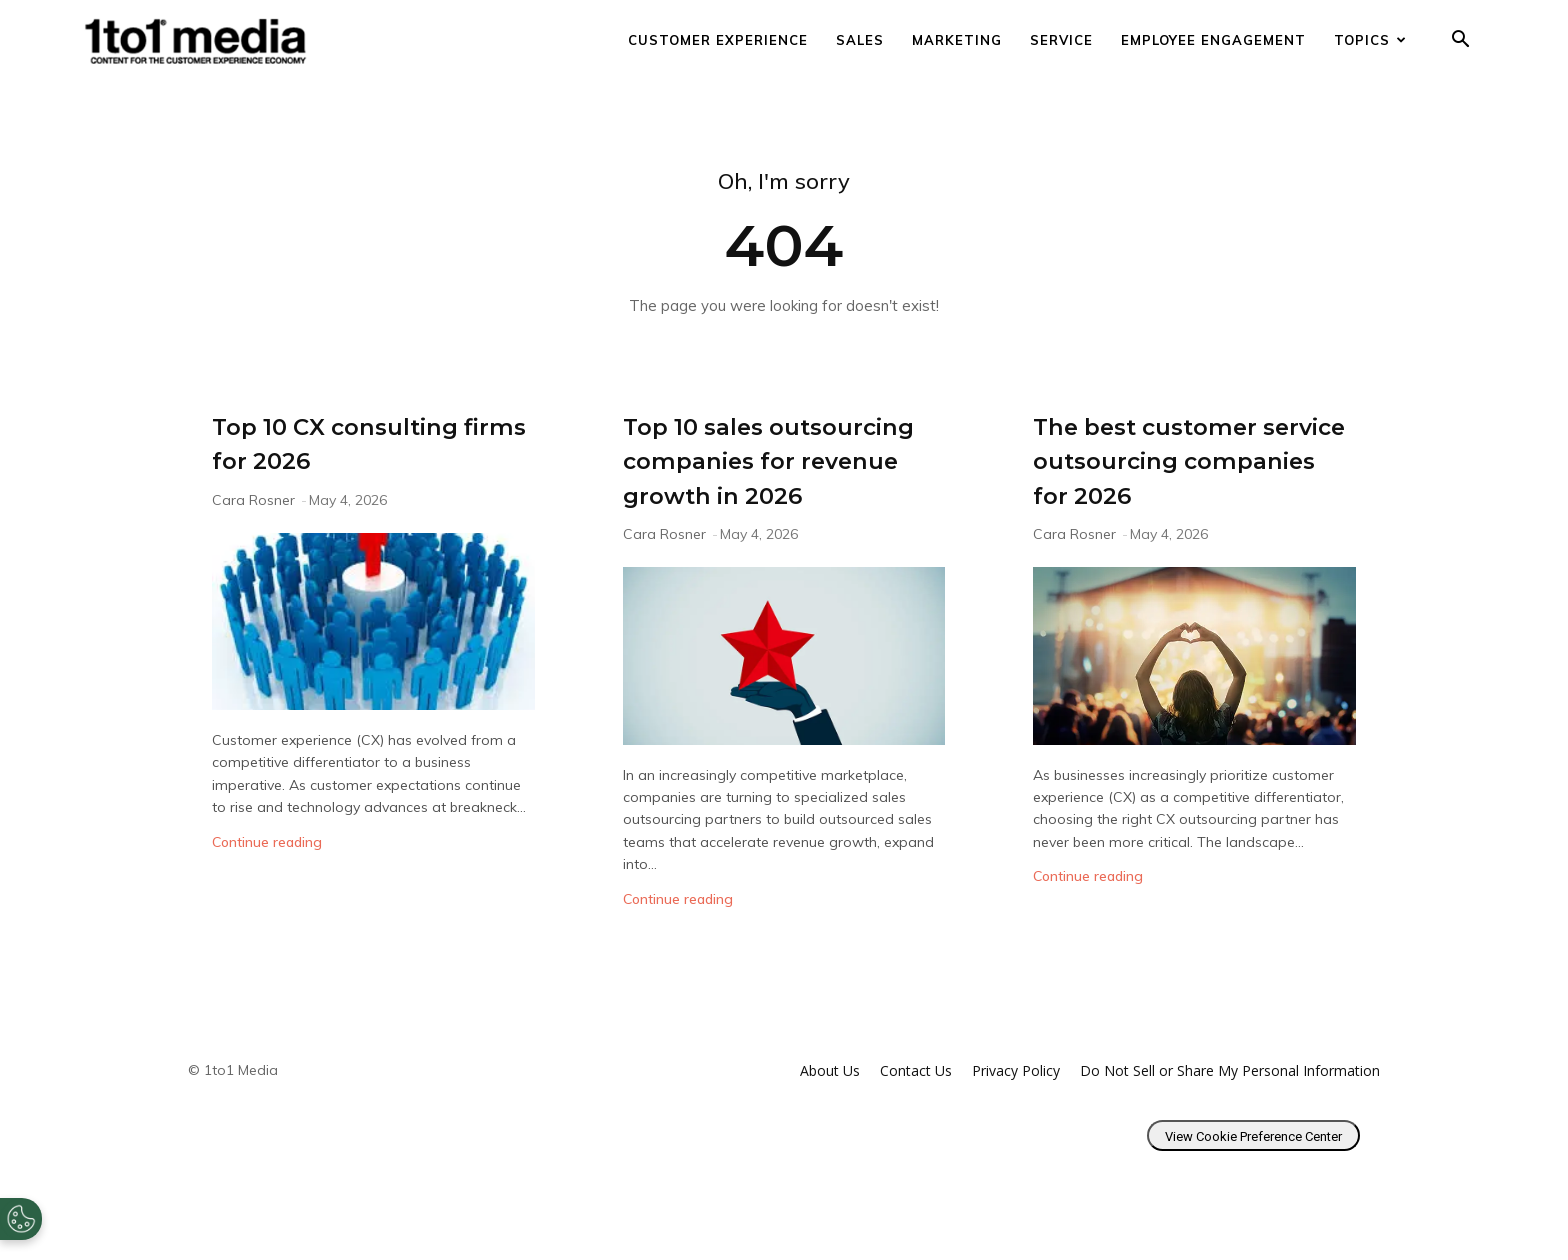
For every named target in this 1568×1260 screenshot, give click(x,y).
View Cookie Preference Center (1253, 1205)
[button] (1460, 41)
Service (1061, 40)
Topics (1370, 40)
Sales (860, 40)
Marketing (957, 40)
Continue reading (267, 842)
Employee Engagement (1213, 40)
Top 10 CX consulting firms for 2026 (370, 442)
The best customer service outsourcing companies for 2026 (1184, 459)
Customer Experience (718, 40)
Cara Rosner (253, 500)
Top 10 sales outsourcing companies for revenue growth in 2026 (764, 493)
